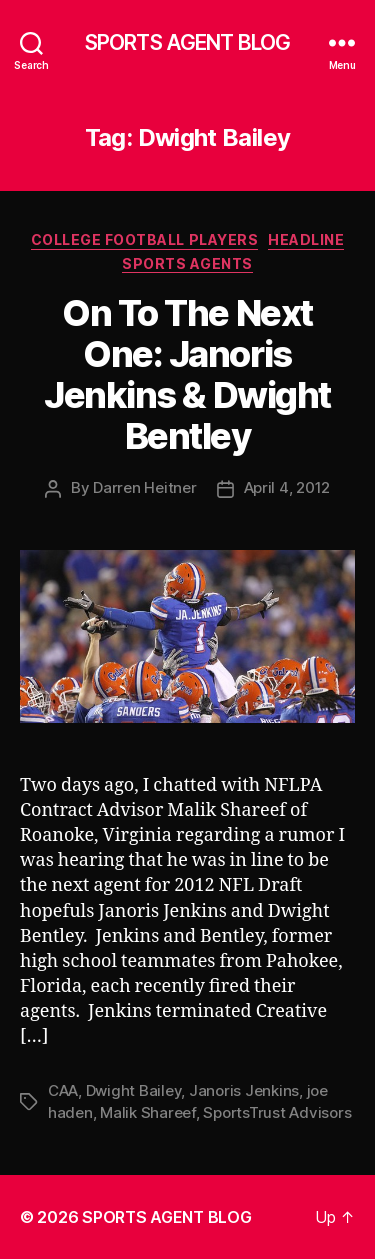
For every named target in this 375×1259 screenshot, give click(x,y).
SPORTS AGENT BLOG (187, 42)
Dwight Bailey (134, 1090)
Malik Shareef (148, 1112)
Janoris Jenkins (244, 1090)
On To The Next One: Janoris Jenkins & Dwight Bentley (187, 374)
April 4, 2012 (287, 487)
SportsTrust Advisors (277, 1112)
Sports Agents (187, 263)
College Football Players (144, 239)
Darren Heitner (144, 487)
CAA (63, 1090)
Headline (306, 239)
